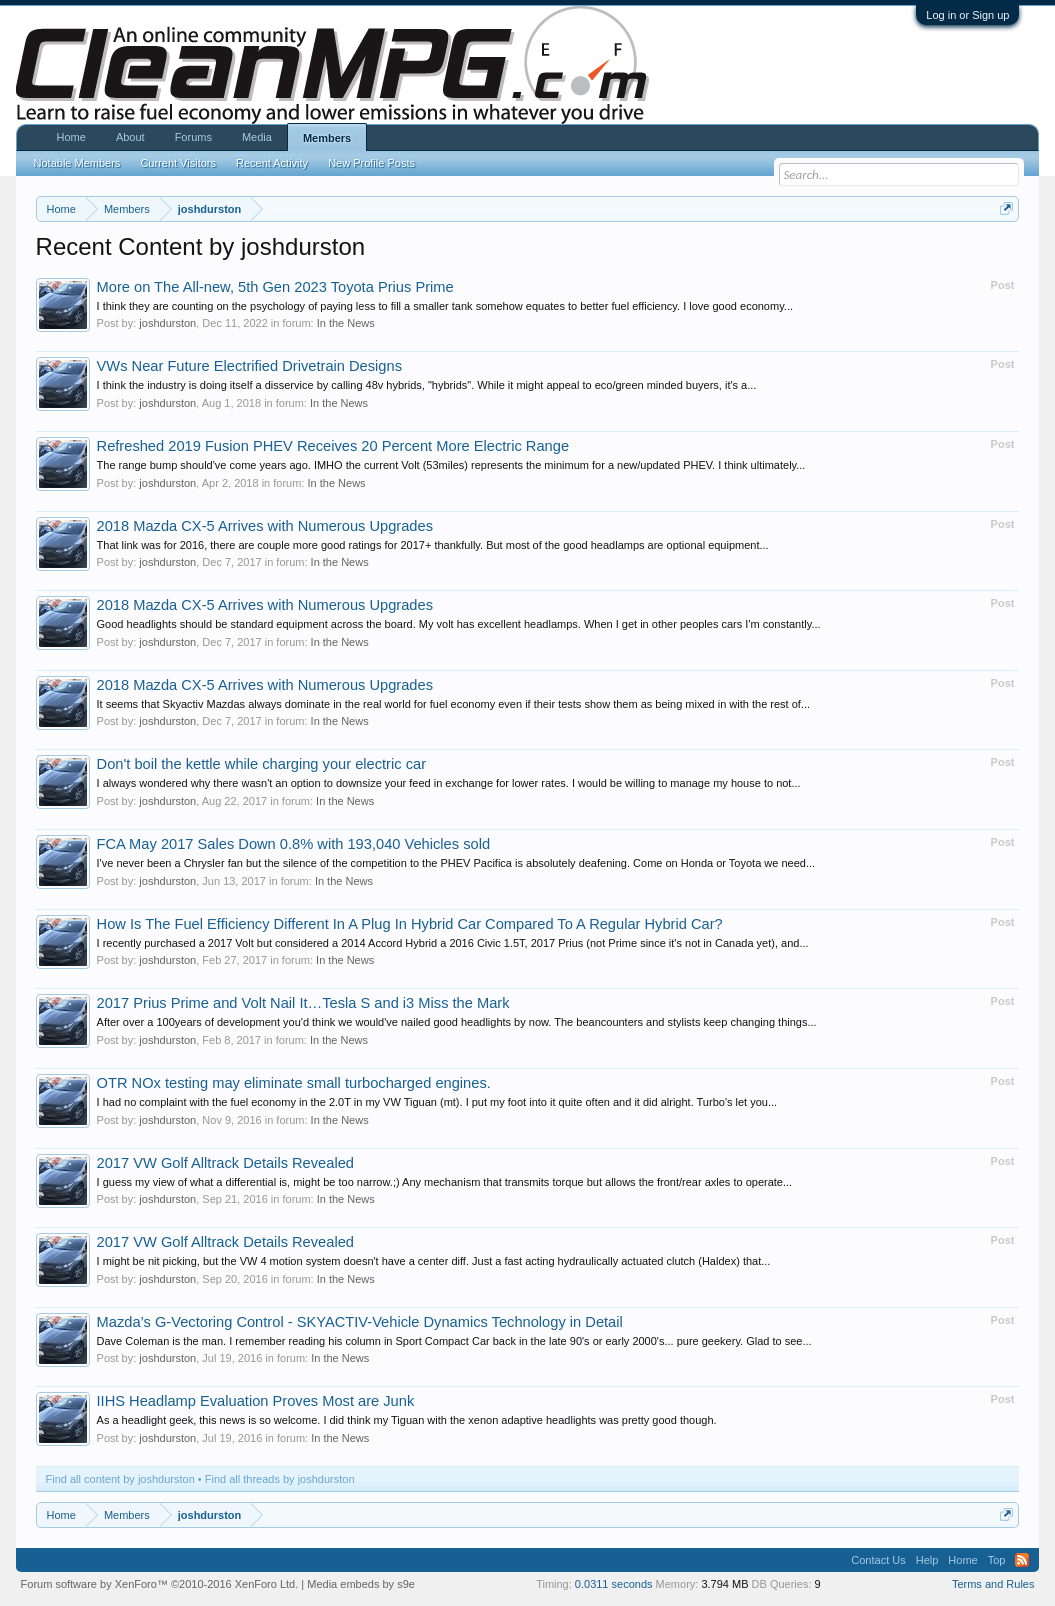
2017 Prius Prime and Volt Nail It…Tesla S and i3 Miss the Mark (303, 1003)
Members (327, 138)
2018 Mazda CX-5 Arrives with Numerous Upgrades (265, 526)
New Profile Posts (371, 163)
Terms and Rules (993, 1584)
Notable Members (77, 163)
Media (257, 137)
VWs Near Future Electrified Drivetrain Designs (249, 366)
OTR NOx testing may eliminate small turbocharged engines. (294, 1083)
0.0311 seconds (614, 1584)
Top (997, 1560)
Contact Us (878, 1560)
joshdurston (167, 323)
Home (71, 137)
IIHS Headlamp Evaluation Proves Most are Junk (256, 1401)
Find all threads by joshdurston (280, 1479)
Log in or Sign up (967, 15)
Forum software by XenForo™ (160, 1584)
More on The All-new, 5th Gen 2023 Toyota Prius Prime (275, 287)
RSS (1022, 1560)
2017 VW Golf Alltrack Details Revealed (225, 1163)
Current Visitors (178, 163)
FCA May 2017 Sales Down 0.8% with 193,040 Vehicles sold (294, 844)
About (130, 137)
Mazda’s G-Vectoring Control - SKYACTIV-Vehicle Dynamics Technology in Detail (360, 1322)
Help (927, 1560)
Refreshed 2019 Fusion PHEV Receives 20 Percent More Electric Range (333, 446)
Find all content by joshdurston (120, 1479)
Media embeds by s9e (361, 1584)
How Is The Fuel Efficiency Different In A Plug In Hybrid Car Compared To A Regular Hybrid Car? (410, 924)
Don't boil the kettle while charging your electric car (261, 764)
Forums (193, 137)
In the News (346, 323)
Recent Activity (272, 163)
